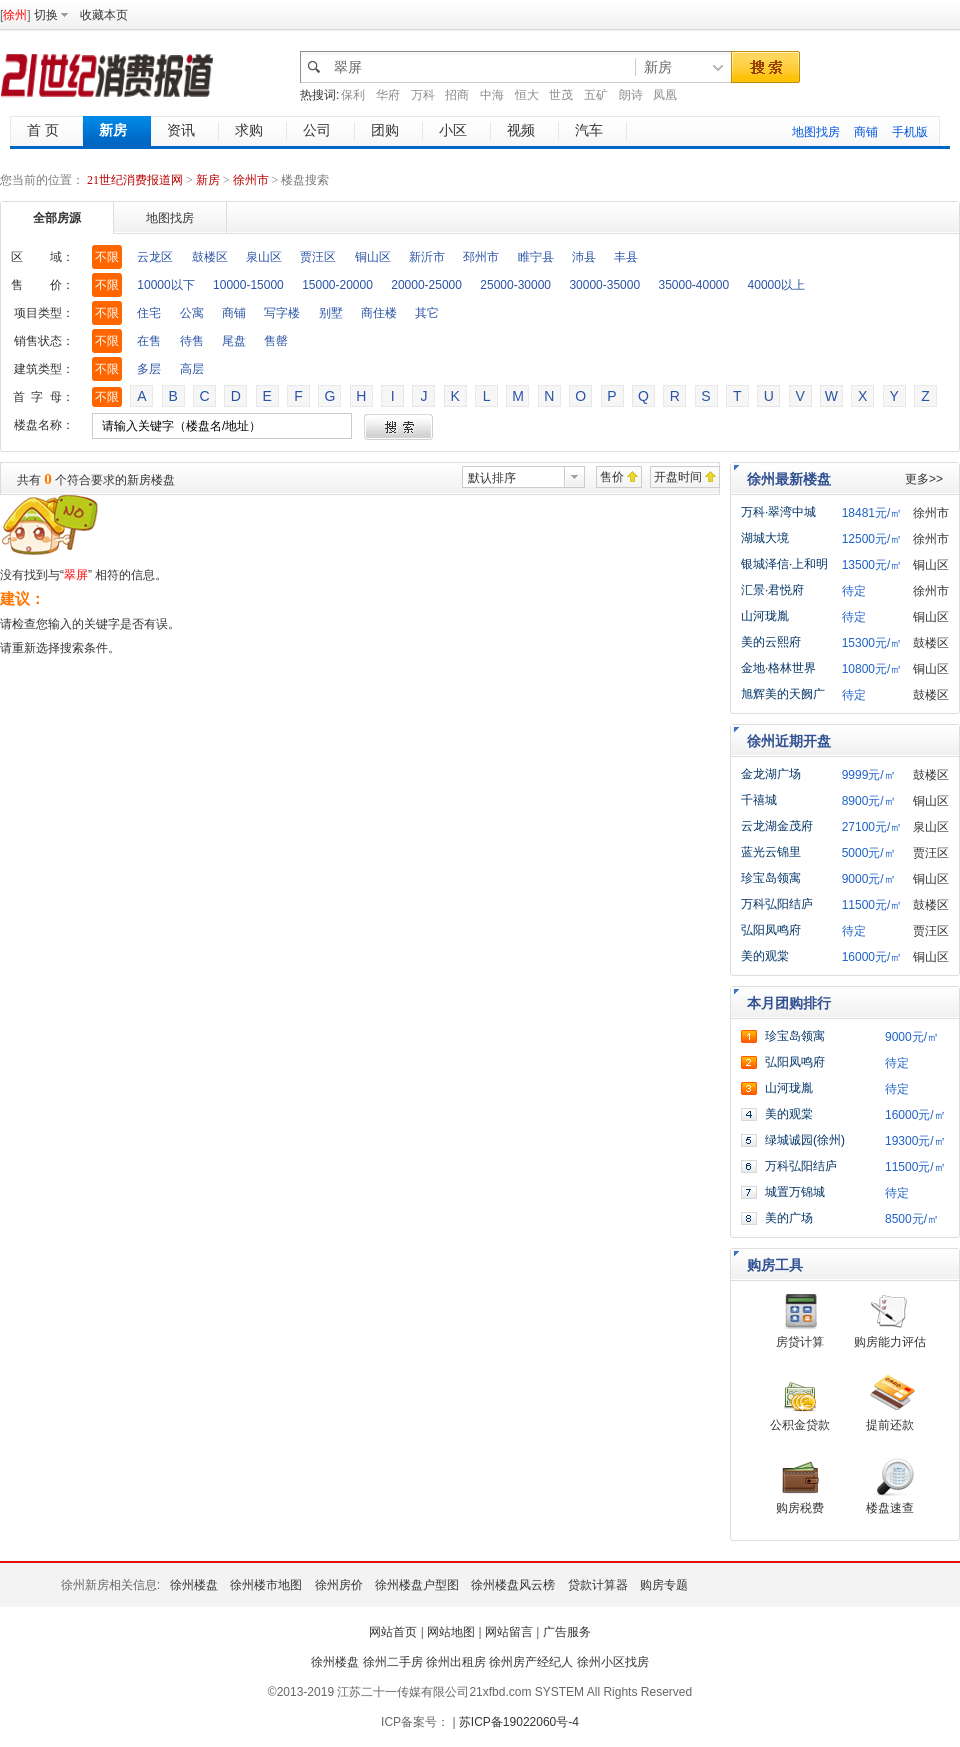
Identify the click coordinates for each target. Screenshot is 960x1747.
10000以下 (165, 285)
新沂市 (427, 257)
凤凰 (665, 95)
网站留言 (509, 1632)
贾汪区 (318, 257)
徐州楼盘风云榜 (513, 1585)
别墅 (331, 313)
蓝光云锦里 (771, 852)
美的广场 (789, 1218)
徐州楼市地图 (266, 1585)
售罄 (276, 341)
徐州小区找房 (613, 1662)
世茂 (561, 95)
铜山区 (373, 257)
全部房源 (57, 218)
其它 (427, 313)
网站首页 (393, 1632)
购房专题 (664, 1585)
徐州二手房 (393, 1662)
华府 (388, 95)
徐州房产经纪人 (531, 1662)
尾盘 (234, 341)
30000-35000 (604, 285)
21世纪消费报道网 (135, 180)
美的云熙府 (771, 642)
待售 (192, 341)
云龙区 (155, 257)
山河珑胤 (765, 616)
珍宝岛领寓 (771, 878)
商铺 (866, 132)
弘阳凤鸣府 (771, 930)
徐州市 (251, 180)
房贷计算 (800, 1342)
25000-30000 (515, 285)
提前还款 (890, 1425)
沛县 (584, 257)
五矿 (596, 95)
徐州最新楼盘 (789, 479)
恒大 (527, 95)
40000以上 (776, 285)
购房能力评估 (890, 1342)
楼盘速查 (890, 1508)
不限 (107, 257)
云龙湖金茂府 (777, 826)
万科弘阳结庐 (777, 904)
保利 (353, 95)
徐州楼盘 (194, 1585)
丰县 (626, 257)
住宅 (149, 313)
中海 (492, 95)
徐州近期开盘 (789, 741)
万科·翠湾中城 (778, 512)
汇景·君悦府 (772, 590)
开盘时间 (678, 477)
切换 (46, 15)
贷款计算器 (598, 1585)
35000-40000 (693, 285)
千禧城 (759, 800)
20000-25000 (426, 285)
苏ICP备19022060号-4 (519, 1722)
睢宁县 (536, 257)
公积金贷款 (800, 1425)
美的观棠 (765, 956)
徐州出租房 (456, 1662)
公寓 (192, 313)
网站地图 (451, 1632)
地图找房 (816, 132)
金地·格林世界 (778, 668)
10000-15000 (248, 285)
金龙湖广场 (771, 774)
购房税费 (800, 1508)
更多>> (924, 479)
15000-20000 (337, 285)
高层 (192, 369)
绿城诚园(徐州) (805, 1140)
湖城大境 (765, 538)
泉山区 (264, 257)
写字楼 (282, 313)
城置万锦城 (795, 1192)
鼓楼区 (210, 257)
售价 (612, 477)
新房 (209, 180)
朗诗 (631, 95)
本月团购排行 (789, 1003)
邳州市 (481, 257)
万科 (423, 95)
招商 (457, 95)
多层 (149, 369)
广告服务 (567, 1632)
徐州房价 (339, 1585)
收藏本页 (104, 15)
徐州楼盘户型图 (417, 1585)
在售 (149, 341)
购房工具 (775, 1265)
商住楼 (379, 313)
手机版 (910, 132)
